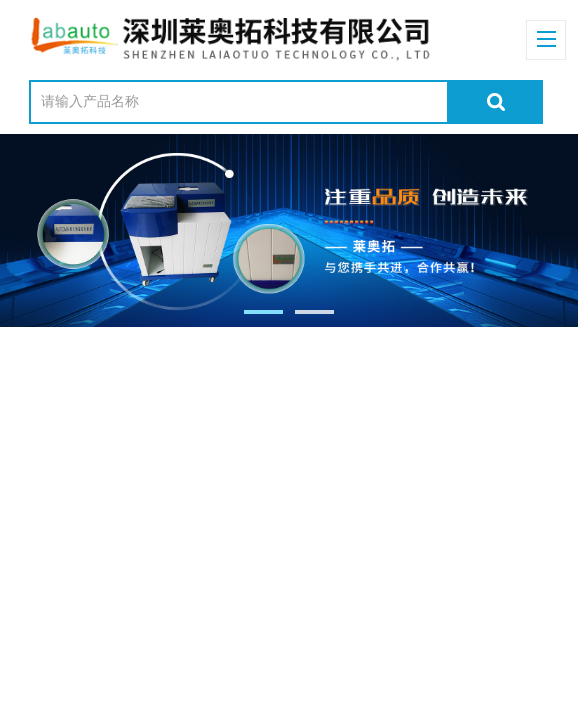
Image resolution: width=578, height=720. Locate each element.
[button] (263, 312)
